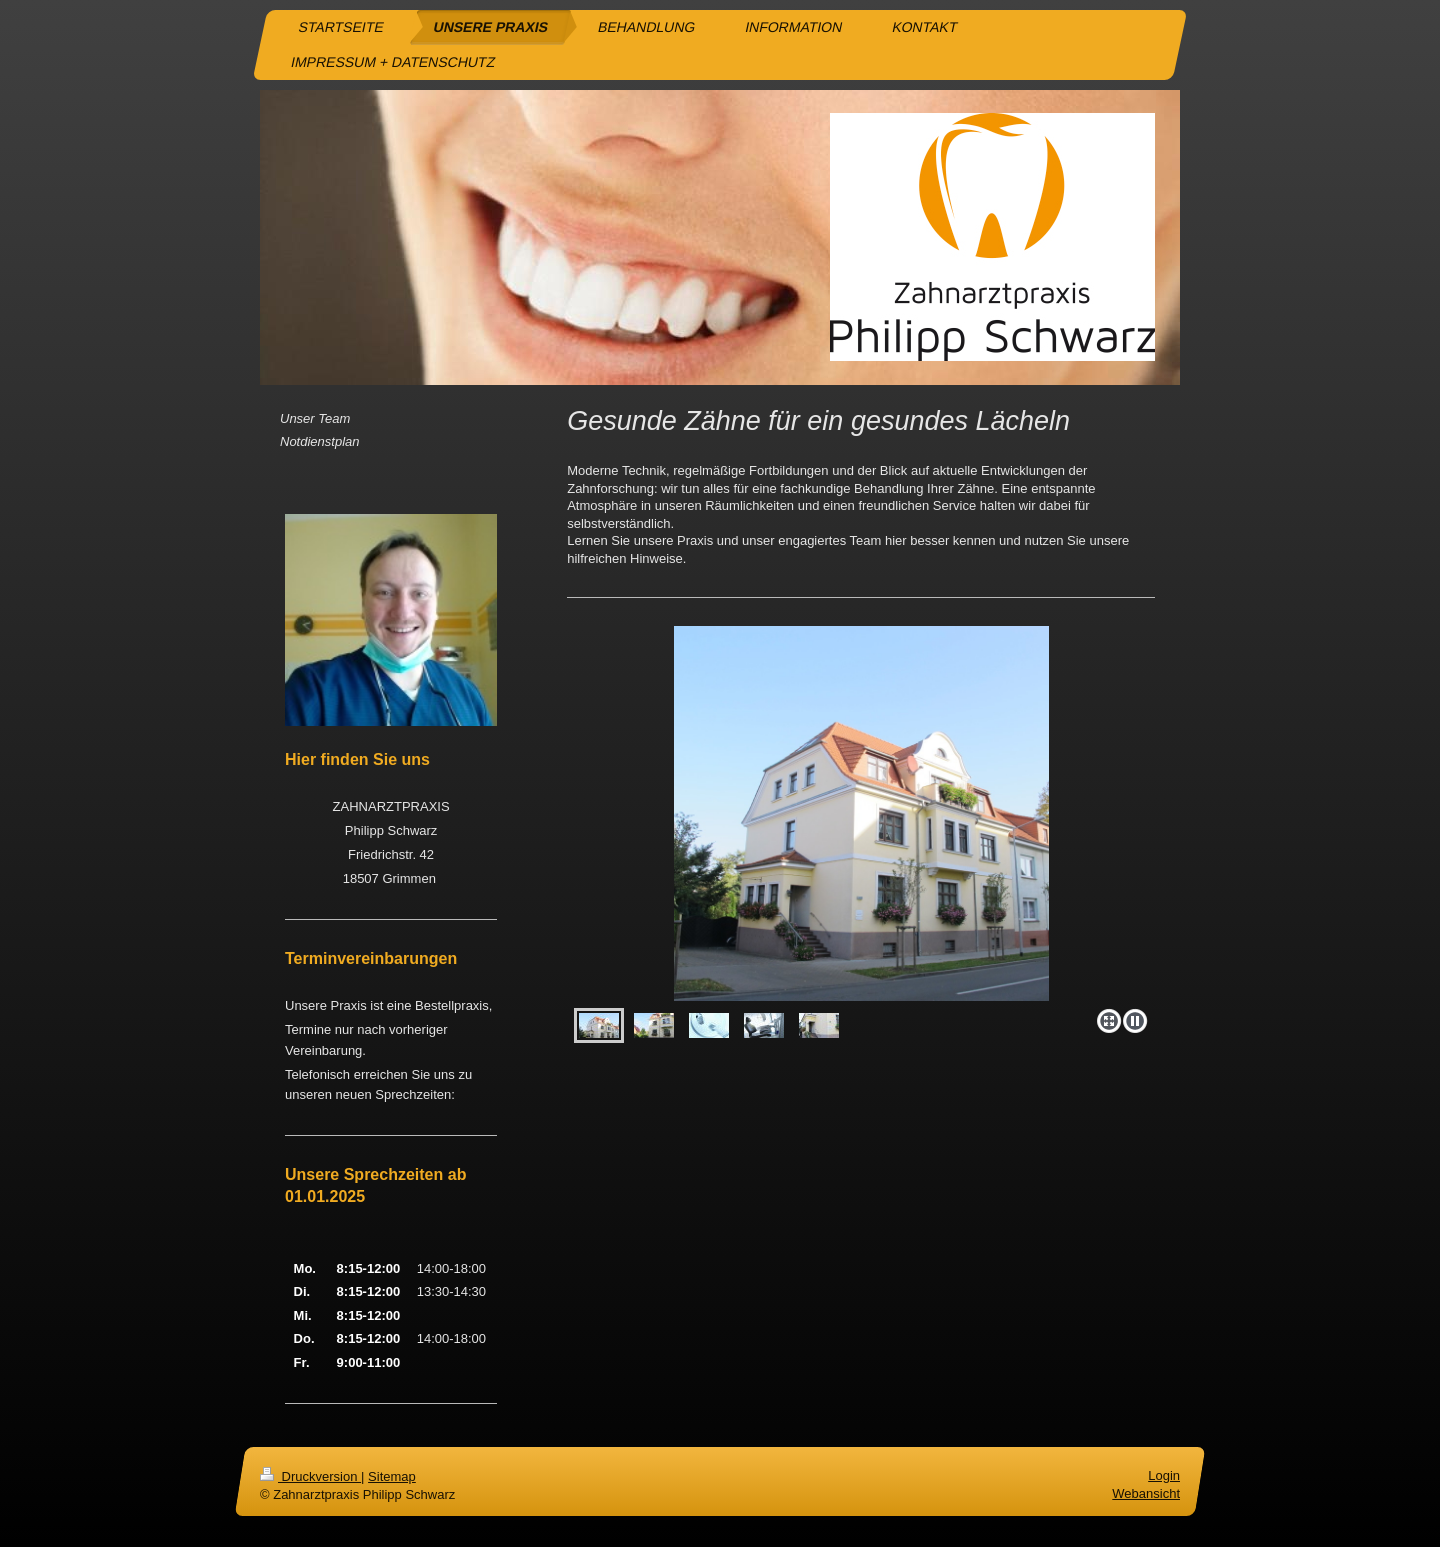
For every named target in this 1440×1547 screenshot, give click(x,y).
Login (1164, 1475)
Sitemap (392, 1476)
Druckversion (310, 1476)
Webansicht (1146, 1494)
